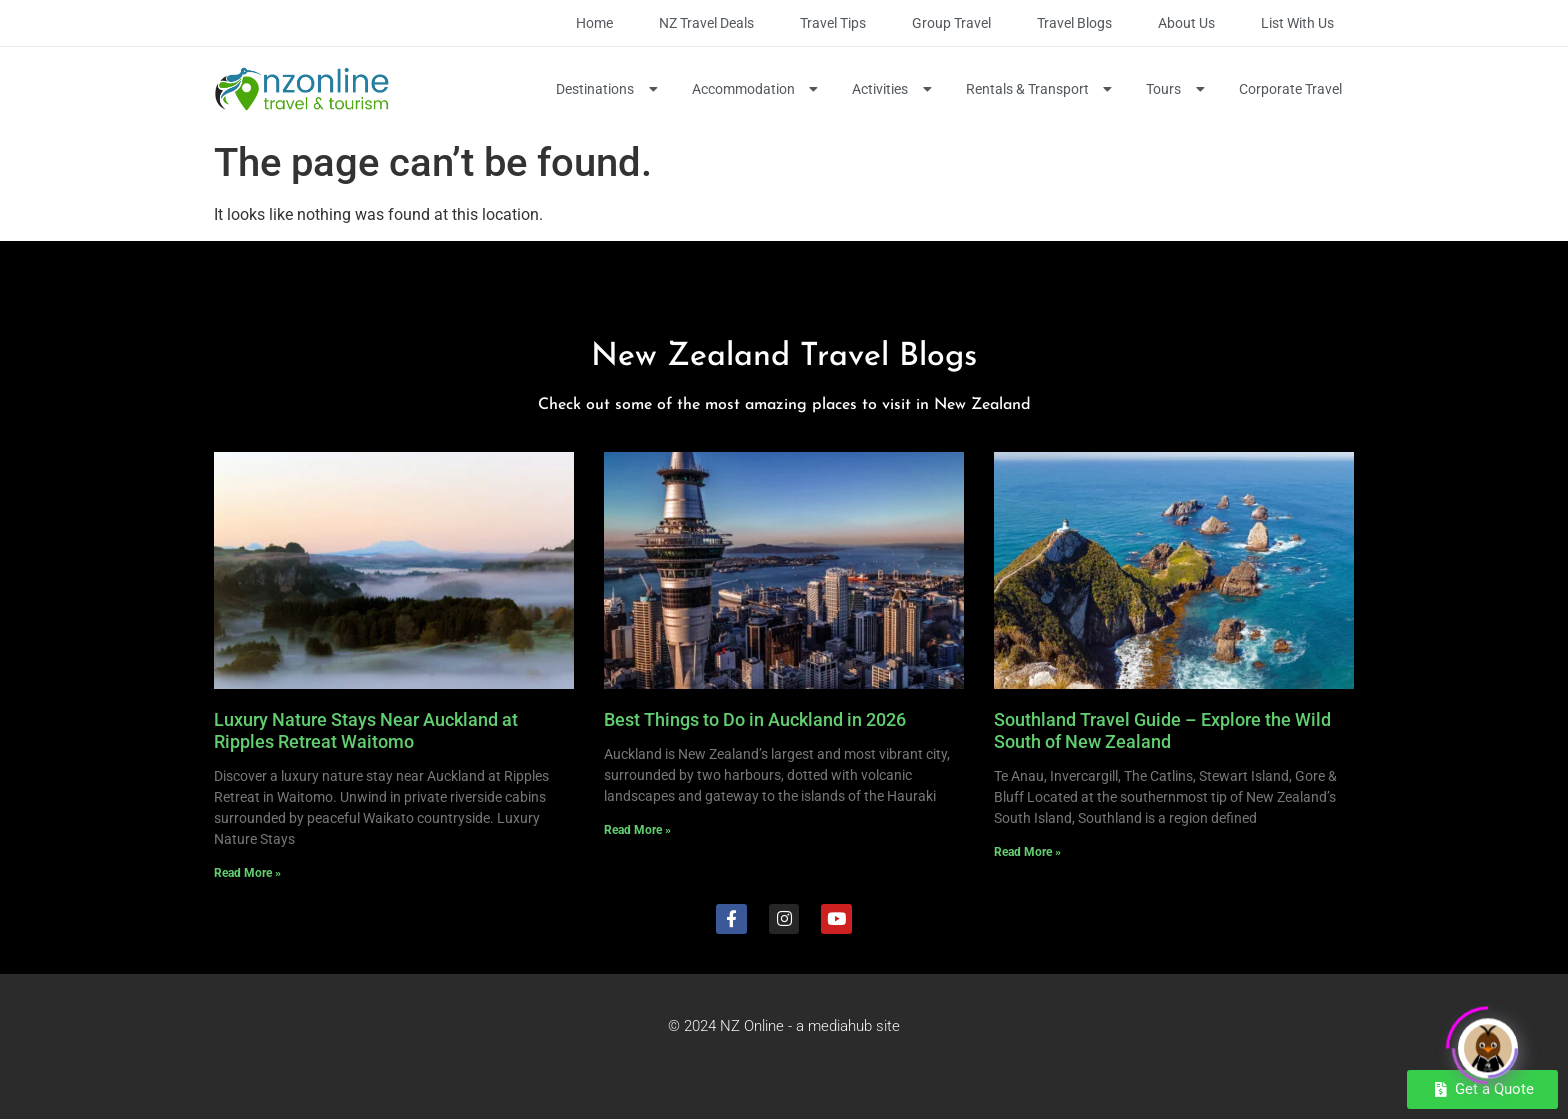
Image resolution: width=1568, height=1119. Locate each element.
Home (594, 23)
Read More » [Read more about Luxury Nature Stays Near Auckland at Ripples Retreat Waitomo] (247, 873)
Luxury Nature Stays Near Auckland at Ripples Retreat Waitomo (366, 730)
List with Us (1297, 23)
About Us (1186, 23)
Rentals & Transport (1041, 89)
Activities (894, 89)
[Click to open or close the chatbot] (1488, 1043)
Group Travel (951, 23)
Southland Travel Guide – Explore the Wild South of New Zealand (1162, 730)
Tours (1177, 89)
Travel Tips (833, 23)
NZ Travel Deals (706, 23)
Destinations (609, 89)
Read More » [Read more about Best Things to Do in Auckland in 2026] (637, 830)
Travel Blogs (1074, 23)
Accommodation (757, 89)
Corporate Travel (1290, 89)
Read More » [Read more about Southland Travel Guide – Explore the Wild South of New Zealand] (1027, 852)
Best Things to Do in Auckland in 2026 (755, 719)
